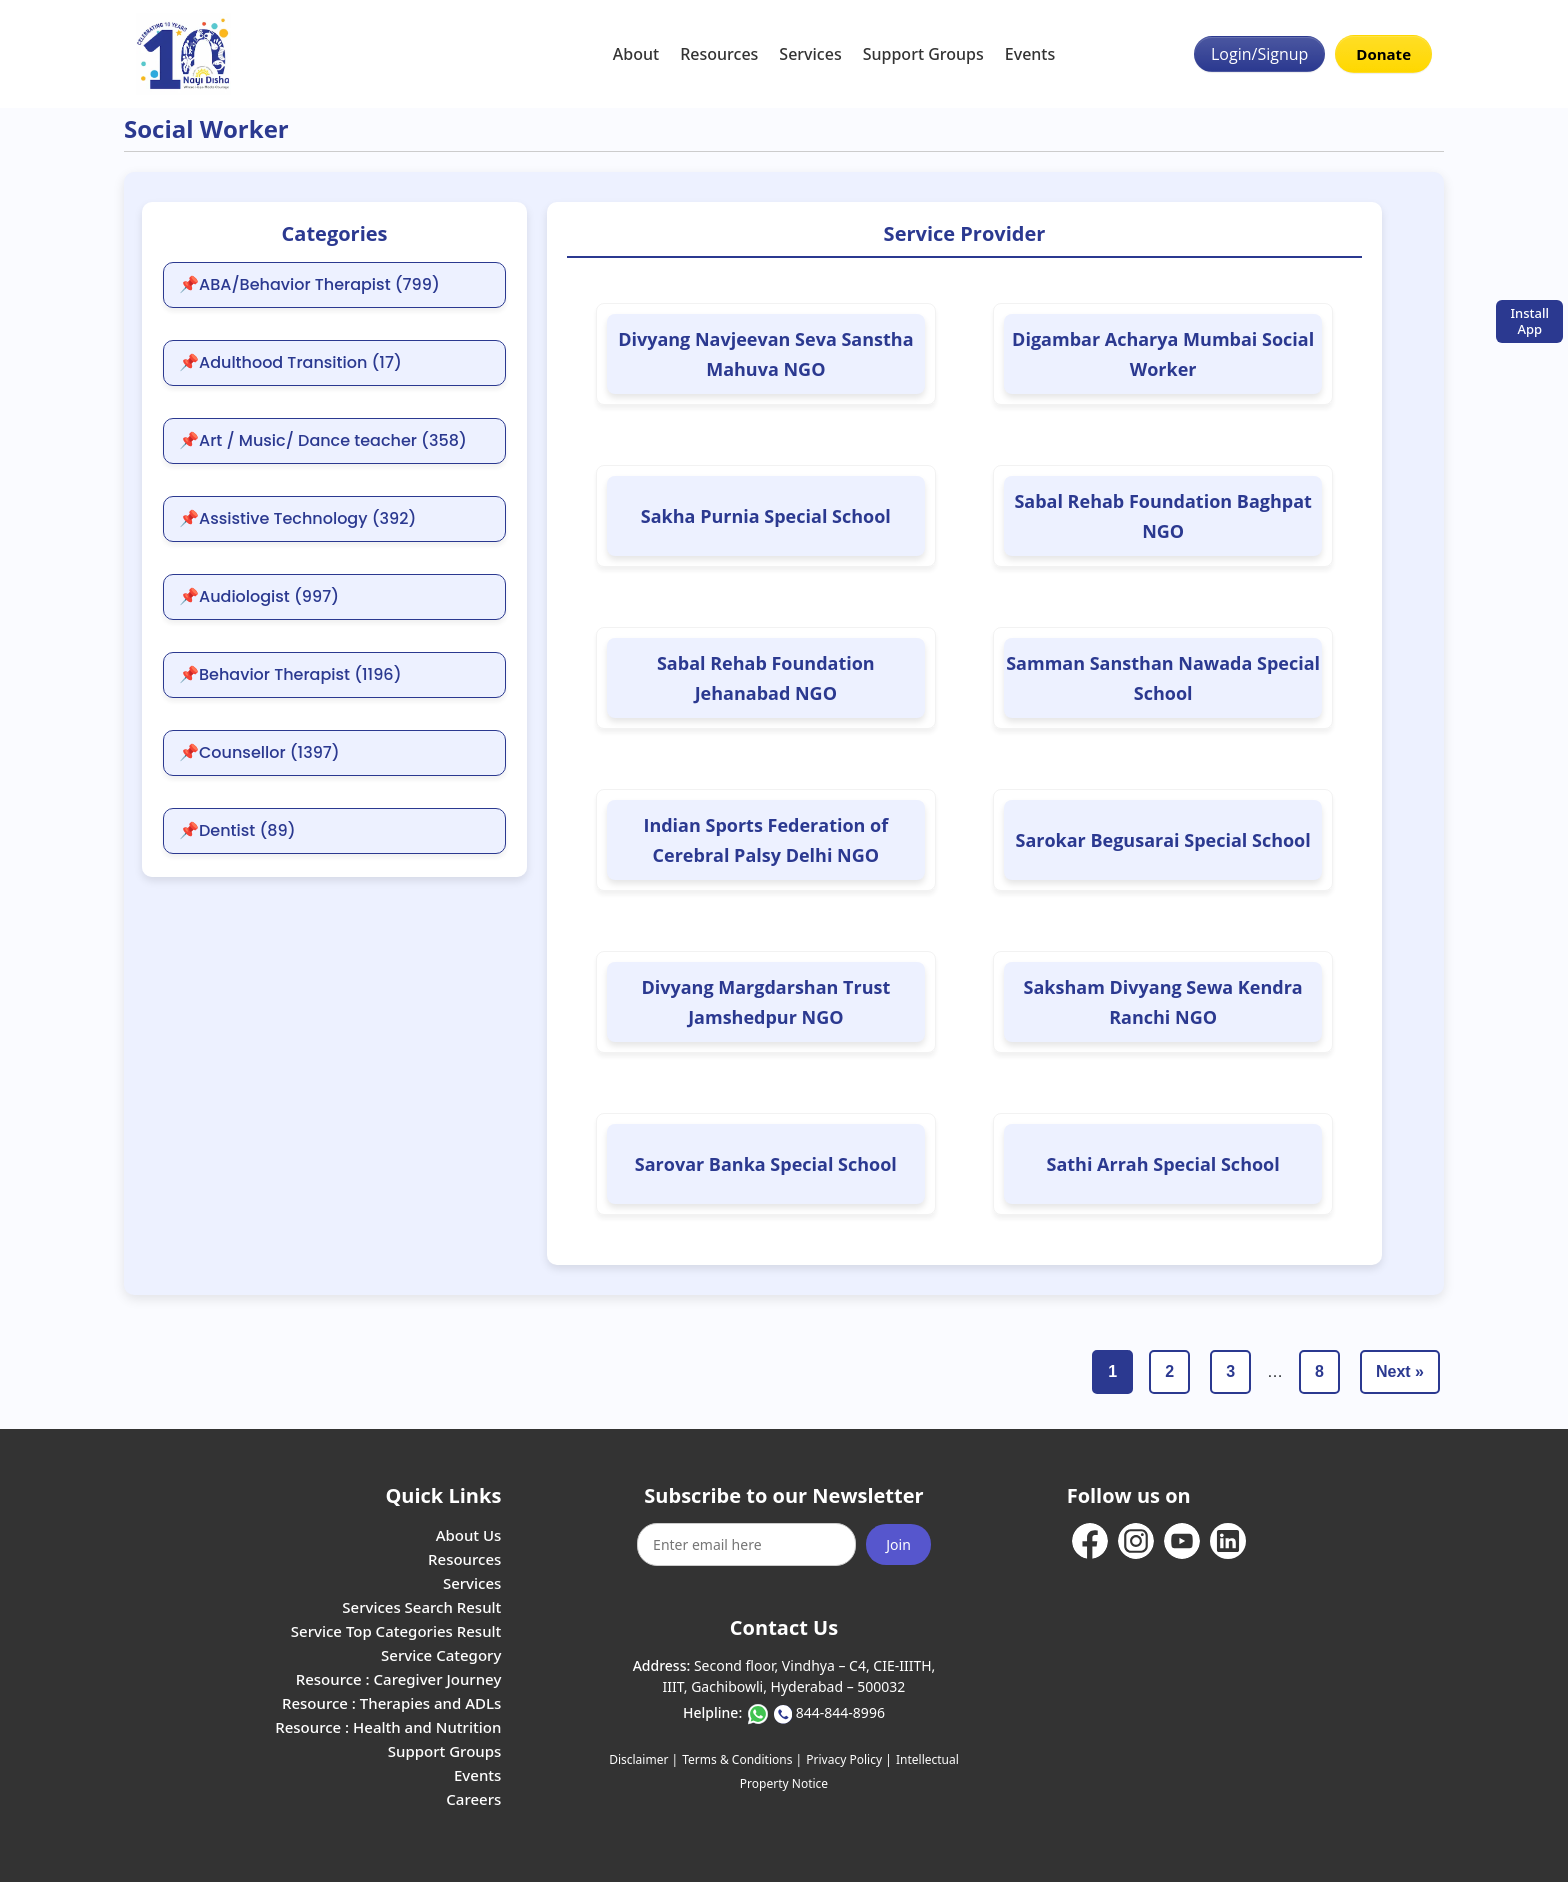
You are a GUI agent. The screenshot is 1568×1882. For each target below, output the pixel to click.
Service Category (441, 1655)
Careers (473, 1799)
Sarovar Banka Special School (766, 1164)
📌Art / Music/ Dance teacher (323, 441)
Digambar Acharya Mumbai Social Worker (1163, 354)
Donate (1383, 54)
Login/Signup (1259, 54)
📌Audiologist (259, 597)
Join (898, 1544)
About (636, 54)
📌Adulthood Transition (290, 363)
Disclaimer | (643, 1759)
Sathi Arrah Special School (1162, 1164)
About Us (469, 1535)
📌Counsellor (259, 753)
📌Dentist (237, 831)
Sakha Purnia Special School (766, 516)
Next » (1400, 1371)
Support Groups (923, 54)
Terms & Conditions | (742, 1759)
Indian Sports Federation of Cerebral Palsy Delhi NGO (765, 840)
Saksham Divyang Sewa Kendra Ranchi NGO (1163, 1002)
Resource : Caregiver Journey (399, 1679)
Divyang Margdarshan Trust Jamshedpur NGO (765, 1002)
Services (810, 54)
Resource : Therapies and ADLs (391, 1703)
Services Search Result (421, 1607)
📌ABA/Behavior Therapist (309, 285)
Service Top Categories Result (396, 1631)
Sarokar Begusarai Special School (1162, 840)
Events (1030, 54)
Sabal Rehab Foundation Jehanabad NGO (766, 678)
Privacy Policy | (848, 1759)
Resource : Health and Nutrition (388, 1727)
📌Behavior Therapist (290, 675)
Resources (719, 54)
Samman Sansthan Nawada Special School (1163, 678)
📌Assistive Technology (297, 519)
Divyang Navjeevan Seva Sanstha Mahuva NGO (765, 354)
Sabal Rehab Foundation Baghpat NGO (1162, 516)
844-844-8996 (840, 1712)
